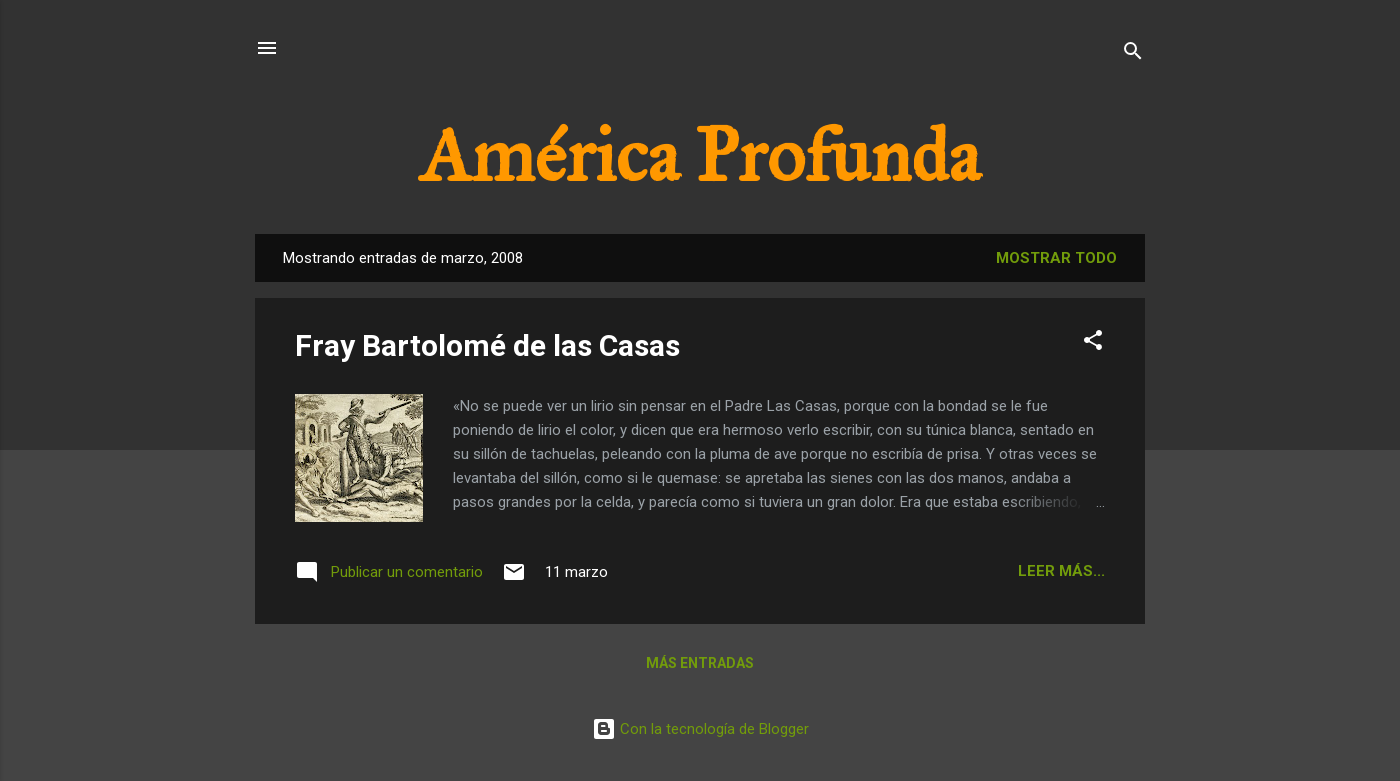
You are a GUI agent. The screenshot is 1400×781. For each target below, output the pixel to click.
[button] (1093, 343)
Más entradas (700, 663)
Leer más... (1061, 571)
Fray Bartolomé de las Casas (487, 345)
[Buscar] (1133, 54)
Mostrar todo (1056, 258)
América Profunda (700, 156)
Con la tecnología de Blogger (700, 729)
